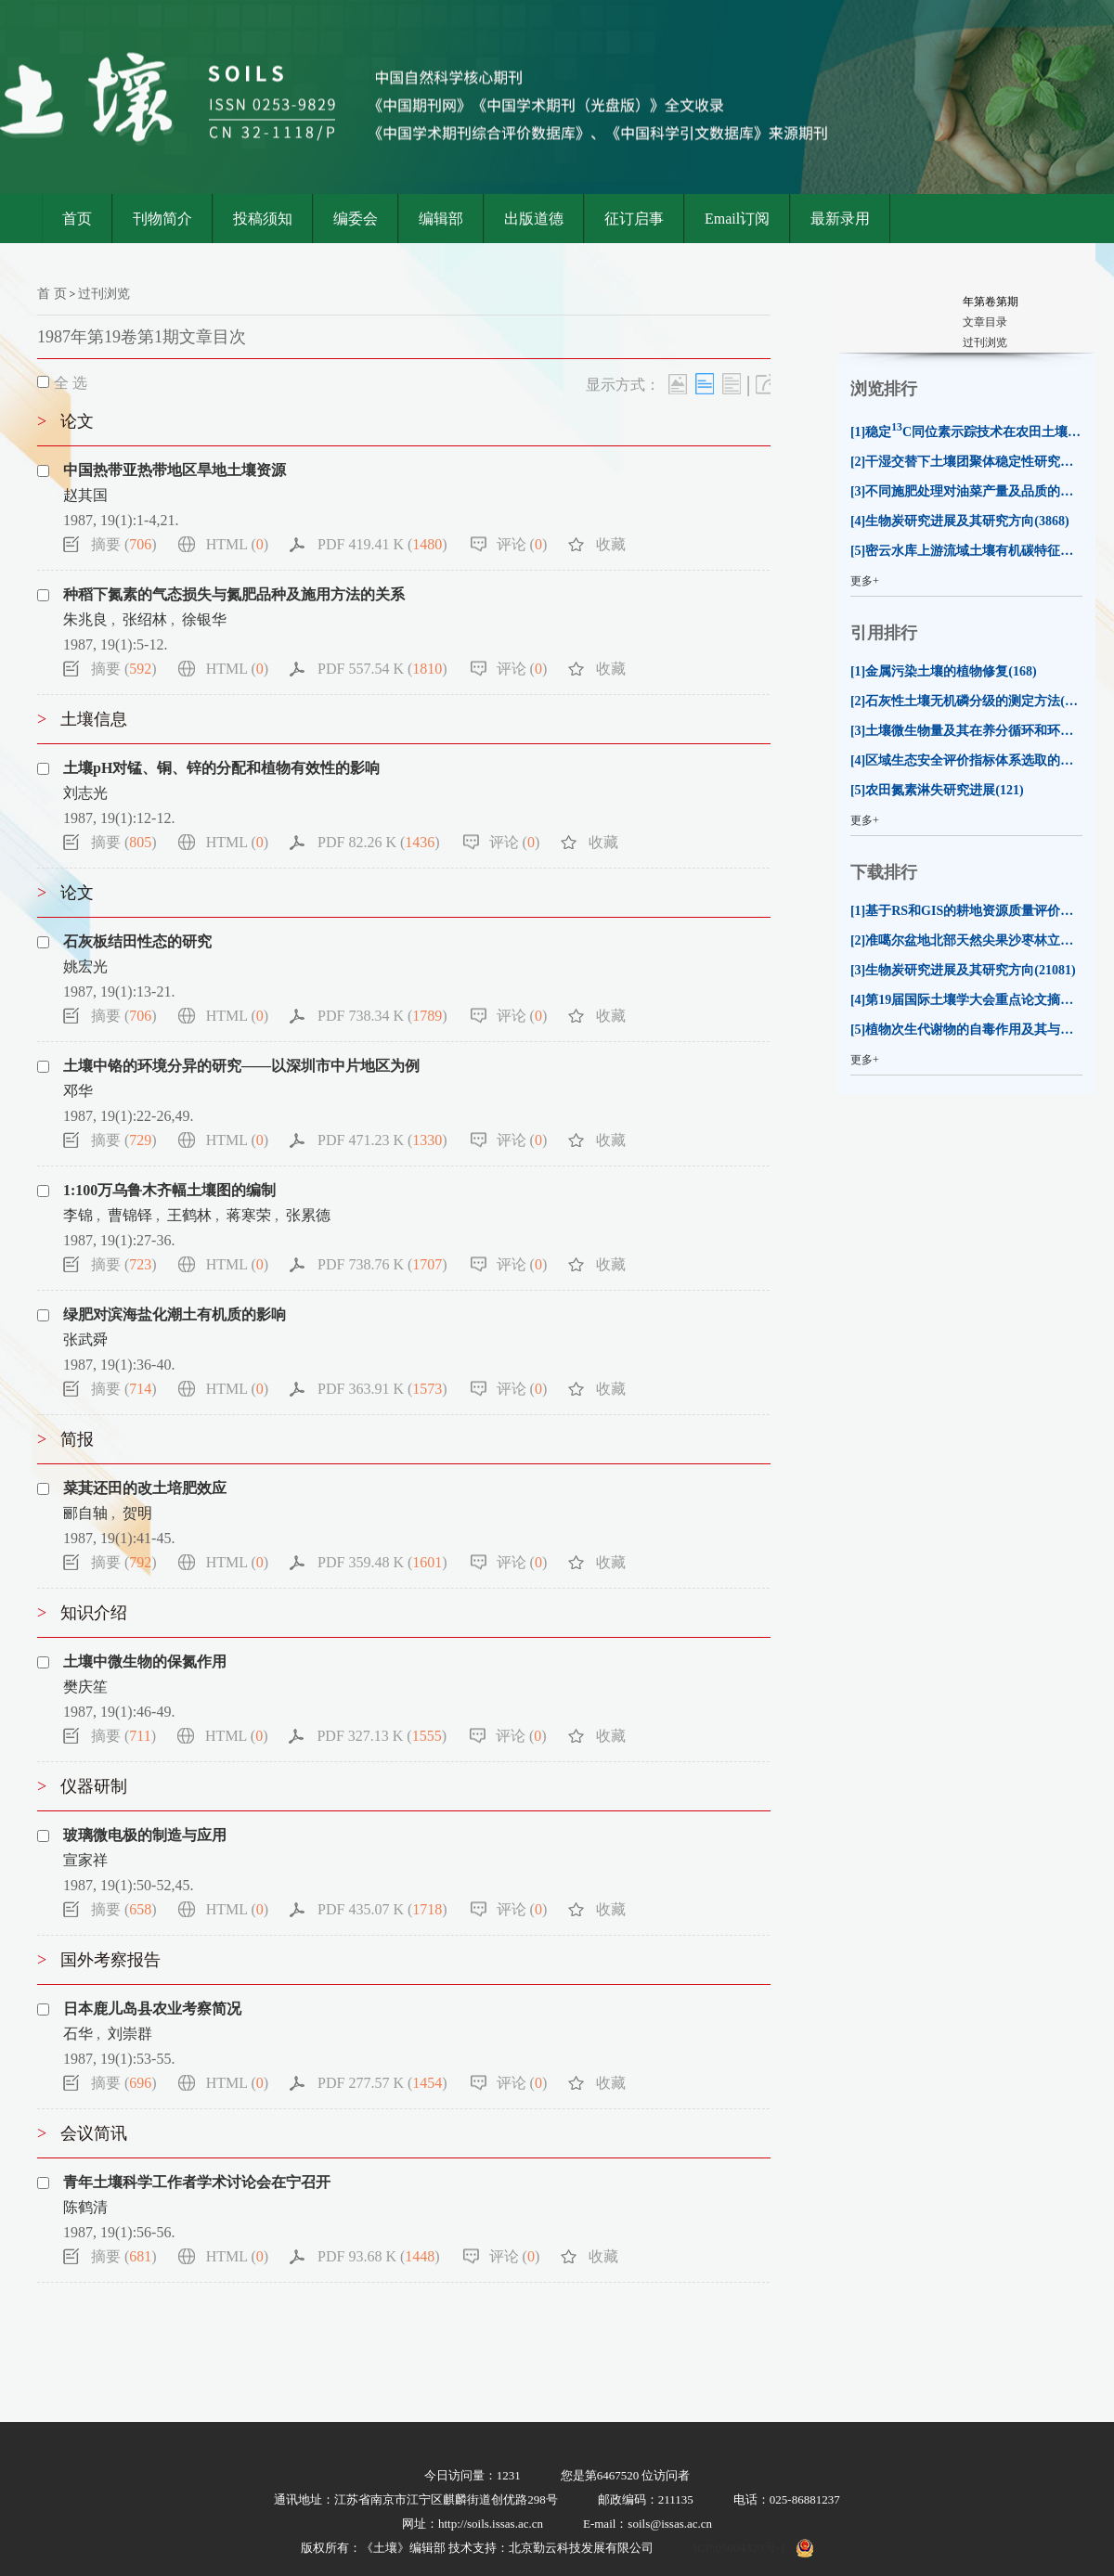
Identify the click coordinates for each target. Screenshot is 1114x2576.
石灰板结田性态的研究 (137, 941)
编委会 (355, 218)
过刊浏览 (104, 294)
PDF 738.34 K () (382, 1016)
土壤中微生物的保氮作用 (145, 1661)
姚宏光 (85, 966)
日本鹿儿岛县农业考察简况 (152, 2008)
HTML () (237, 544)
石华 (78, 2033)
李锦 (78, 1215)
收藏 (611, 544)
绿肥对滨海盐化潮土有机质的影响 (174, 1314)
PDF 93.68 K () (378, 2256)
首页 (77, 218)
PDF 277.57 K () (382, 2083)
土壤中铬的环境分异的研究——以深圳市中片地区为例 (241, 1066)
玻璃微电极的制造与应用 (145, 1835)
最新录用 (840, 218)
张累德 (308, 1215)
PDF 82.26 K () (378, 842)
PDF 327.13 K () (382, 1736)
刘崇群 (130, 2033)
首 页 (52, 294)
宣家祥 (85, 1860)
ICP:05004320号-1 (739, 2548)
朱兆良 (85, 619)
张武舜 (85, 1339)
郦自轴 (85, 1513)
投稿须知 (262, 218)
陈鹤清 (85, 2207)
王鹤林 (189, 1215)
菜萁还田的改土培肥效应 (145, 1488)
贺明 (137, 1513)
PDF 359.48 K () (382, 1562)
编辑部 (441, 218)
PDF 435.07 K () (382, 1909)
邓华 (78, 1091)
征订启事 (634, 218)
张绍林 (145, 619)
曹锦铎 (130, 1215)
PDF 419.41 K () (382, 544)
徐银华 (204, 619)
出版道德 (533, 218)
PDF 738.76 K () (382, 1264)
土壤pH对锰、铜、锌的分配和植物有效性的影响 (221, 768)
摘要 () (124, 544)
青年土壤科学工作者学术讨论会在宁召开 (196, 2182)
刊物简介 (162, 218)
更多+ (864, 580)
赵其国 (85, 495)
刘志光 (85, 793)
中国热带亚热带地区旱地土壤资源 (174, 470)
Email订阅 (737, 218)
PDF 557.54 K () (382, 668)
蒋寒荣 (249, 1215)
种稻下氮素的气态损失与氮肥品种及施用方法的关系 (234, 594)
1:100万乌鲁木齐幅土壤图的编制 (169, 1190)
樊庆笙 (85, 1686)
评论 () (522, 544)
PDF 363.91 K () (382, 1389)
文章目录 (985, 322)
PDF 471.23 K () (382, 1140)
